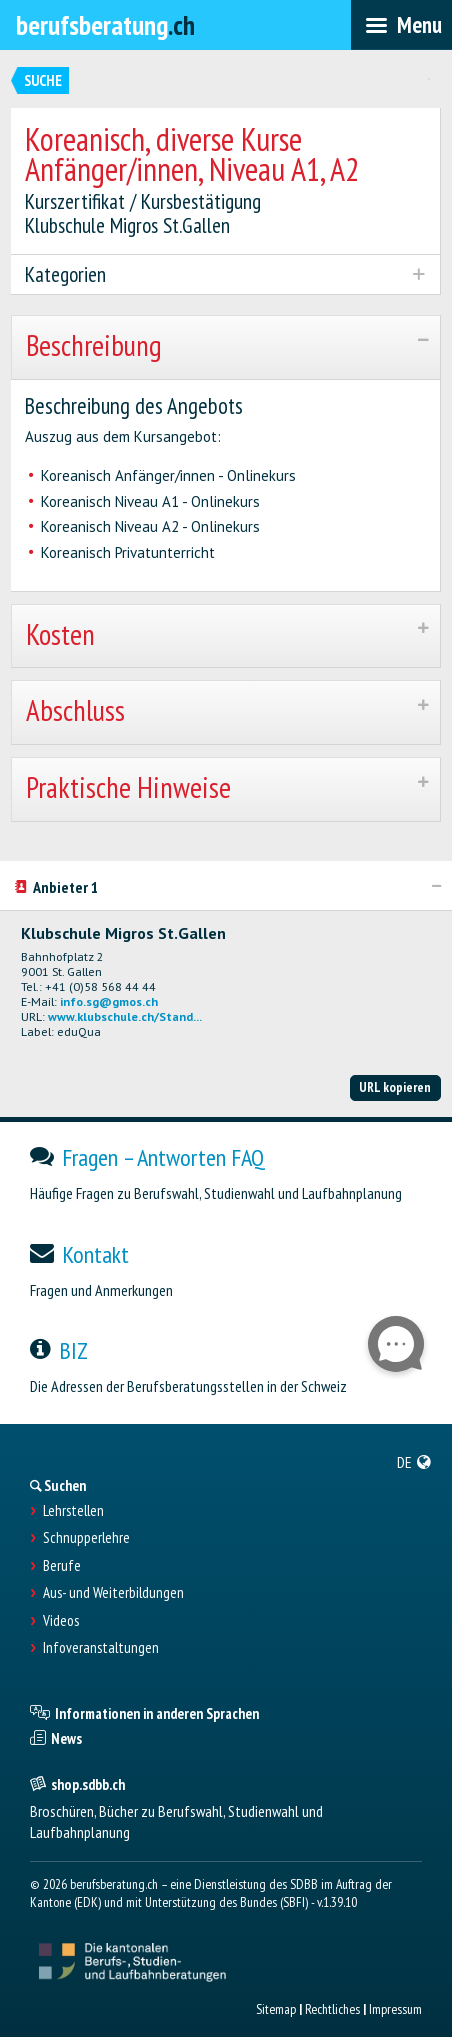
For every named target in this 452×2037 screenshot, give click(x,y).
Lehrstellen (73, 1511)
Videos (61, 1621)
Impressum (395, 2009)
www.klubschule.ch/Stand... (125, 1016)
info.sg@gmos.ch (109, 1001)
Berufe (62, 1566)
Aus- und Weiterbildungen (113, 1593)
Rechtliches (332, 2009)
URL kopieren (395, 1087)
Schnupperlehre (86, 1538)
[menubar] (401, 25)
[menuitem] (414, 1462)
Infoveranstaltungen (101, 1648)
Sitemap (276, 2009)
